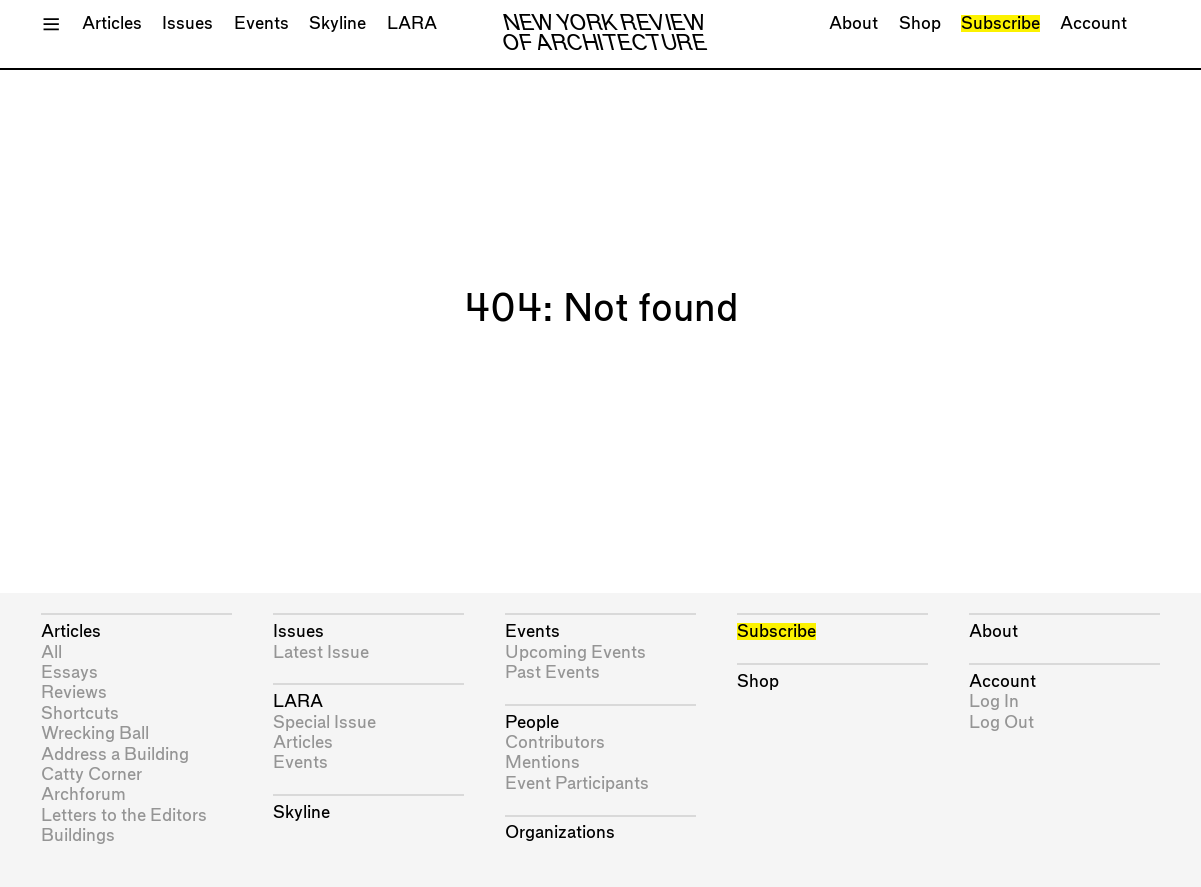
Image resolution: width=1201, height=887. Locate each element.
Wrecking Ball (95, 733)
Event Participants (577, 783)
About (853, 23)
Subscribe (1000, 23)
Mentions (542, 762)
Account (1093, 23)
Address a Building (115, 754)
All (51, 652)
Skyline (337, 23)
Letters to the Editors (124, 815)
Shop (920, 23)
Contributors (555, 742)
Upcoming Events (575, 652)
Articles (112, 23)
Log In (994, 701)
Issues (187, 23)
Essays (69, 672)
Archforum (83, 794)
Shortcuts (80, 713)
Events (261, 23)
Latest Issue (321, 652)
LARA (412, 23)
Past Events (552, 672)
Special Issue (324, 722)
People (532, 722)
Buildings (78, 835)
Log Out (1001, 722)
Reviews (74, 692)
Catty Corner (91, 774)
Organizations (560, 832)
